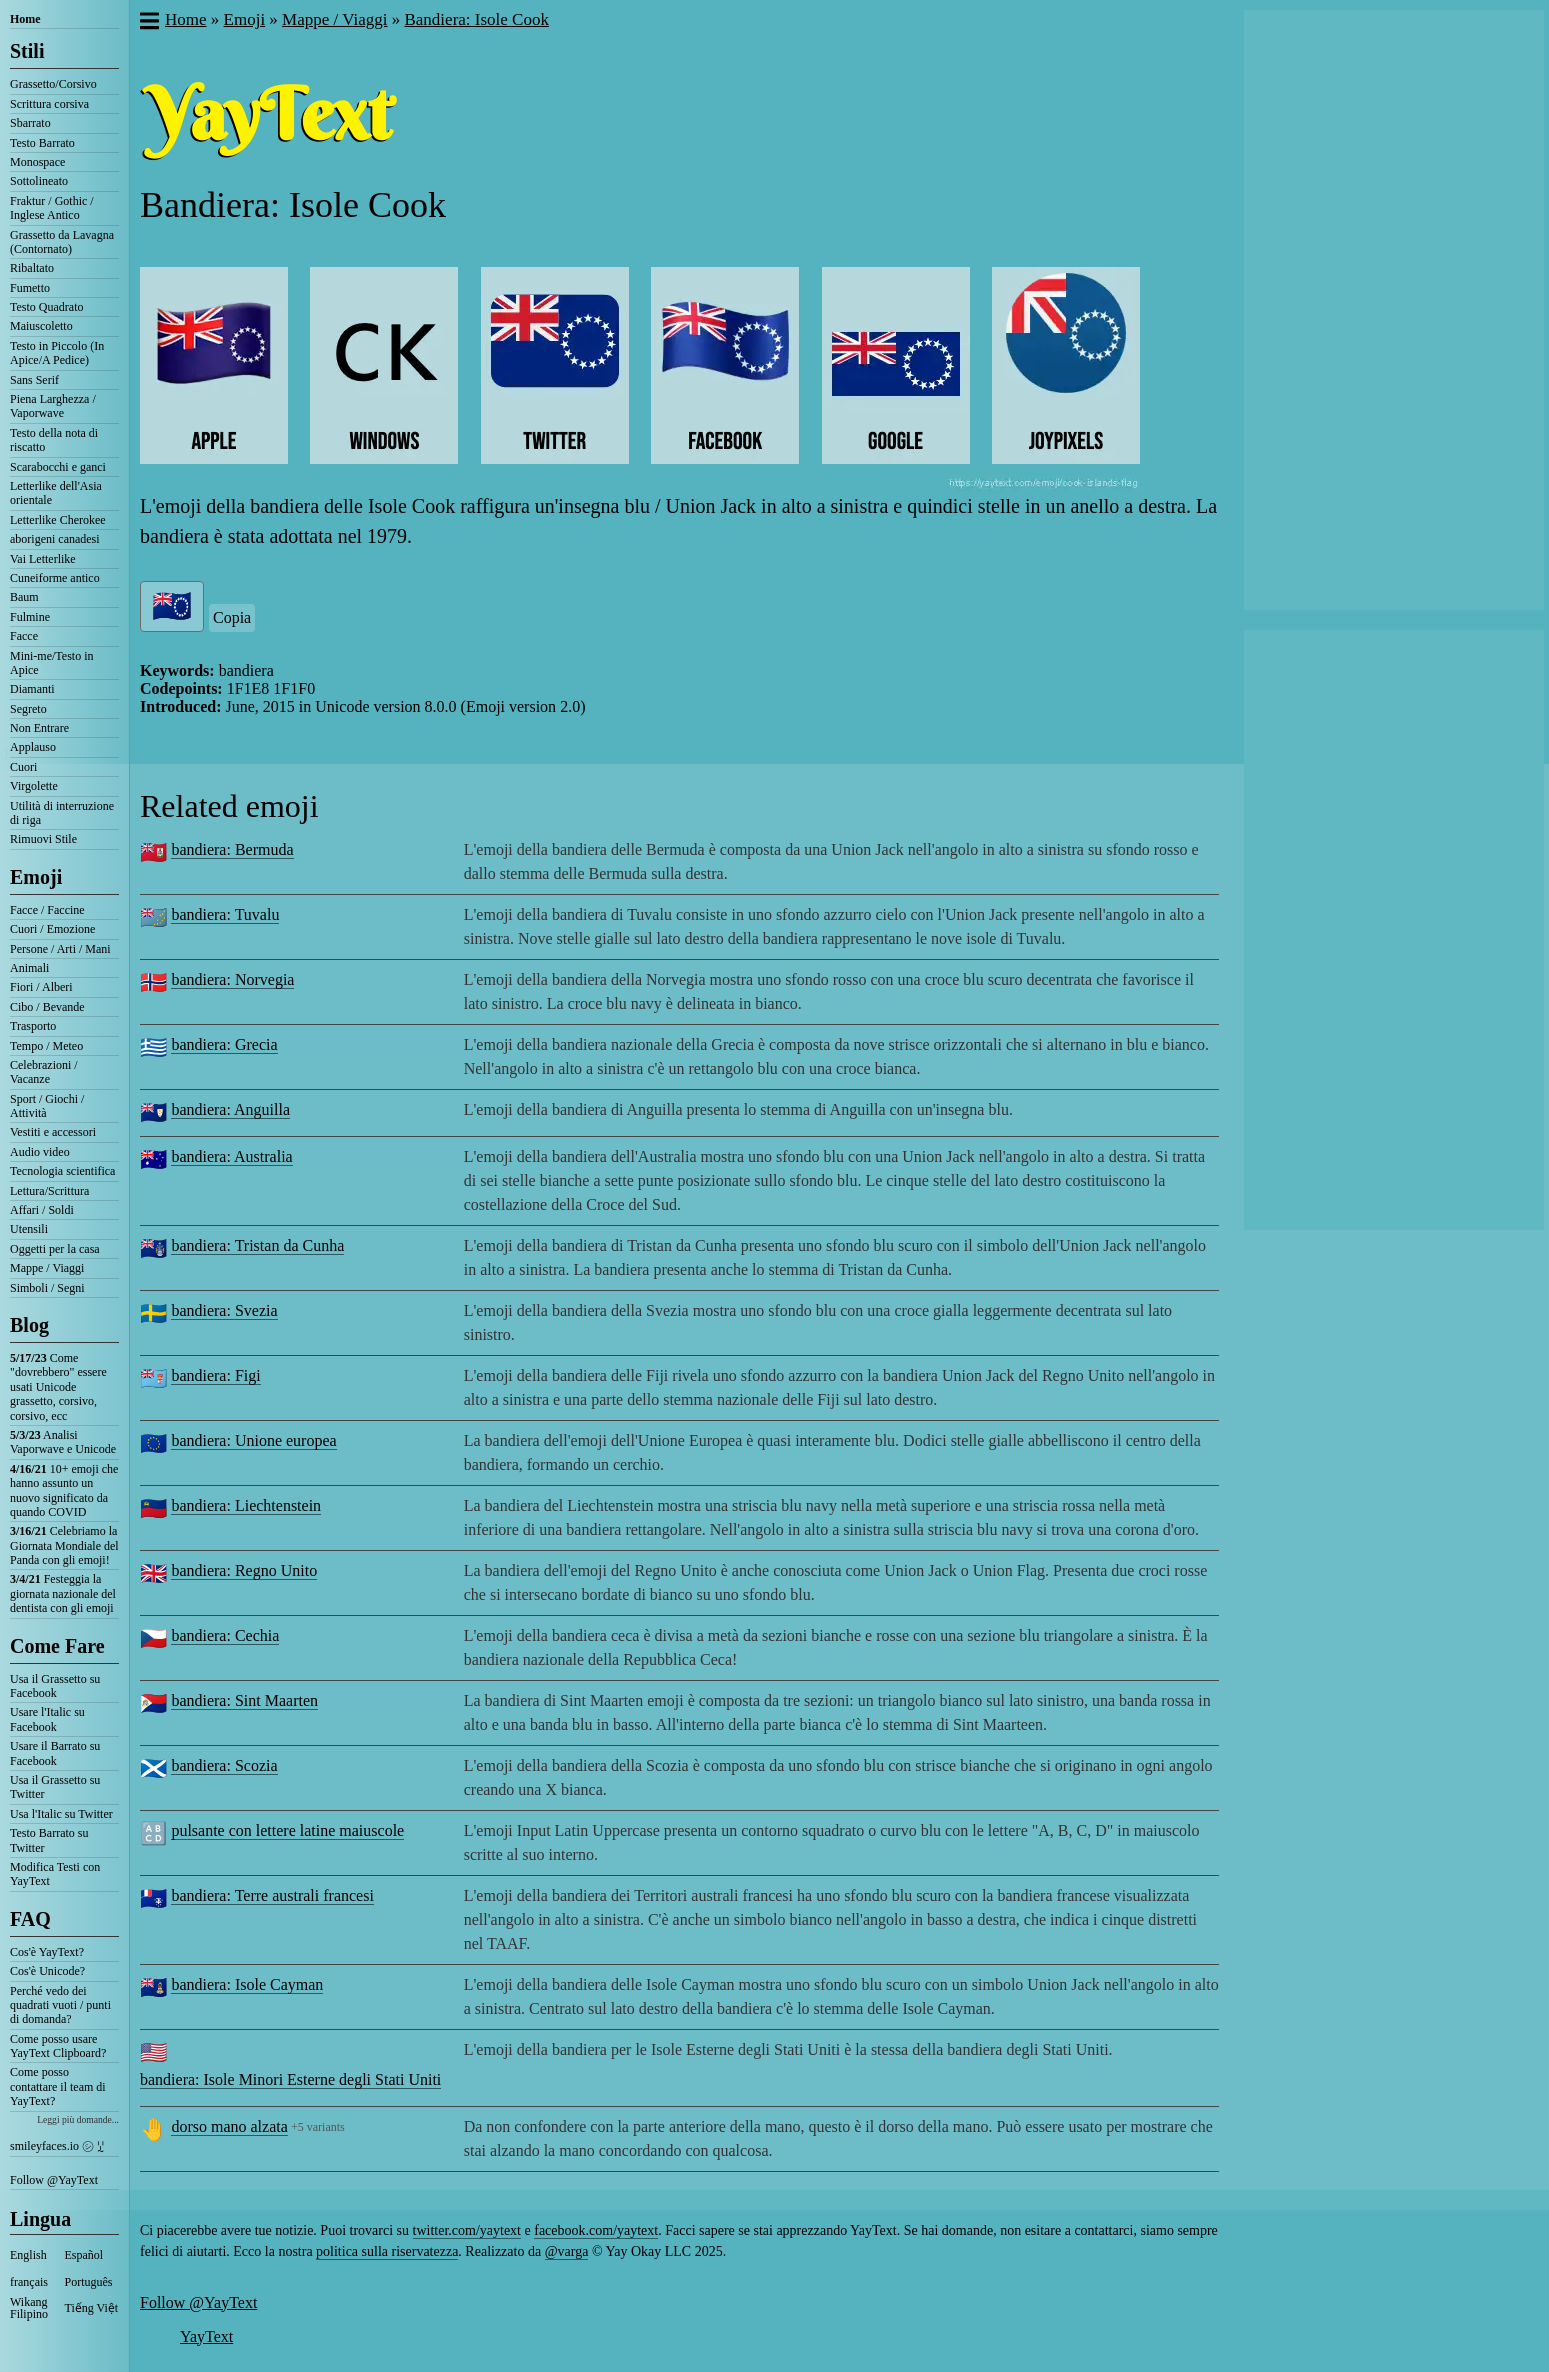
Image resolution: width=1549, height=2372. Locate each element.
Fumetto (30, 288)
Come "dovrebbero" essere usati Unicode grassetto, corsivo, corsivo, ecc (58, 1387)
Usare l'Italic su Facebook (47, 1719)
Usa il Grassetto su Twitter (55, 1787)
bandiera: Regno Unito (244, 1570)
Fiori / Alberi (41, 987)
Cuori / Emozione (52, 929)
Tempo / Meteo (46, 1046)
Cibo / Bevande (47, 1007)
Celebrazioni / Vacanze (44, 1072)
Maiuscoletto (41, 326)
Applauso (33, 747)
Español (84, 2255)
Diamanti (32, 689)
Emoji (36, 877)
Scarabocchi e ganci (58, 467)
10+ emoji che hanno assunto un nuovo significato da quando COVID (64, 1490)
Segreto (28, 709)
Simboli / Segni (47, 1288)
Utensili (29, 1229)
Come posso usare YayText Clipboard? (58, 2046)
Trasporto (33, 1026)
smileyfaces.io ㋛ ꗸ (57, 2146)
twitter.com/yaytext (467, 2230)
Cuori (23, 767)
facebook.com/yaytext (596, 2230)
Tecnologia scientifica (62, 1171)
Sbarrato (30, 123)
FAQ (30, 1919)
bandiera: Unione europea (253, 1440)
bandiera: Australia (231, 1156)
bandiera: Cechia (225, 1635)
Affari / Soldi (42, 1210)
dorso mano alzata (229, 2126)
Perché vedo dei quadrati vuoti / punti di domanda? (60, 2005)
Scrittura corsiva (49, 104)
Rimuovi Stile (43, 839)
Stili (27, 51)
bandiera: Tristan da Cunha (257, 1245)
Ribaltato (32, 268)
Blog (29, 1325)
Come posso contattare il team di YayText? (58, 2086)
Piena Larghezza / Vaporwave (53, 406)
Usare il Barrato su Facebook (55, 1753)
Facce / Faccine (47, 910)
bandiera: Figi (215, 1375)
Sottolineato (39, 181)
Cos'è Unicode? (47, 1971)
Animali (29, 968)
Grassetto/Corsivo (53, 84)
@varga (567, 2251)
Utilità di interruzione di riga (62, 813)
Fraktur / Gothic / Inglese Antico (52, 208)
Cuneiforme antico (55, 578)
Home (25, 19)
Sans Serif (34, 380)
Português (89, 2282)
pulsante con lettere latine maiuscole (287, 1830)
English (28, 2255)
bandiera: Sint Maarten (244, 1700)
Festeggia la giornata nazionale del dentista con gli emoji (63, 1593)
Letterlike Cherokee (58, 520)
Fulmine (30, 617)
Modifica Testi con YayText (55, 1874)
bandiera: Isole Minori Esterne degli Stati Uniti (290, 2079)
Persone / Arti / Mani (60, 949)
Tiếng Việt (92, 2308)
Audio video (40, 1152)
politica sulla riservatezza (387, 2251)
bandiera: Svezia (224, 1310)
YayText (206, 2336)
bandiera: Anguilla (230, 1109)
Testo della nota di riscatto (54, 440)
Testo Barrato (42, 143)
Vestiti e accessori (53, 1132)
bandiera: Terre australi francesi (272, 1895)
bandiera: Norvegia (232, 979)
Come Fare (57, 1646)
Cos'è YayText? (47, 1952)
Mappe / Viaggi (47, 1268)
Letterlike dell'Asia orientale (56, 493)
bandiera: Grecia (224, 1044)
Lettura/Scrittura (49, 1191)
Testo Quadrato (46, 307)
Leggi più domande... (78, 2119)
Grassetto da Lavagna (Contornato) (62, 242)
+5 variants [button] (318, 2127)
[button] (148, 23)
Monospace (37, 162)
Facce (24, 636)
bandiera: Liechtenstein (246, 1505)
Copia (232, 617)
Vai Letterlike (43, 559)
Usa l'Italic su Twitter (61, 1814)
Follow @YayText (54, 2180)
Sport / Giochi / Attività (47, 1106)
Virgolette (34, 786)
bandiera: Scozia (224, 1765)
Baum (24, 597)
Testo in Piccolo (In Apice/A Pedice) (57, 353)
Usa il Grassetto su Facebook (55, 1686)
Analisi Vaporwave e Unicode (63, 1442)
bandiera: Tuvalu (225, 914)
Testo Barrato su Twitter (49, 1840)
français (29, 2282)
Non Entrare (39, 728)
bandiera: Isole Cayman (247, 1984)
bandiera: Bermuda (232, 849)
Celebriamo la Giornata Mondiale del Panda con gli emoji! (64, 1545)
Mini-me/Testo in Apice (51, 663)
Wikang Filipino (29, 2308)
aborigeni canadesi (55, 539)
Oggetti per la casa (55, 1249)
